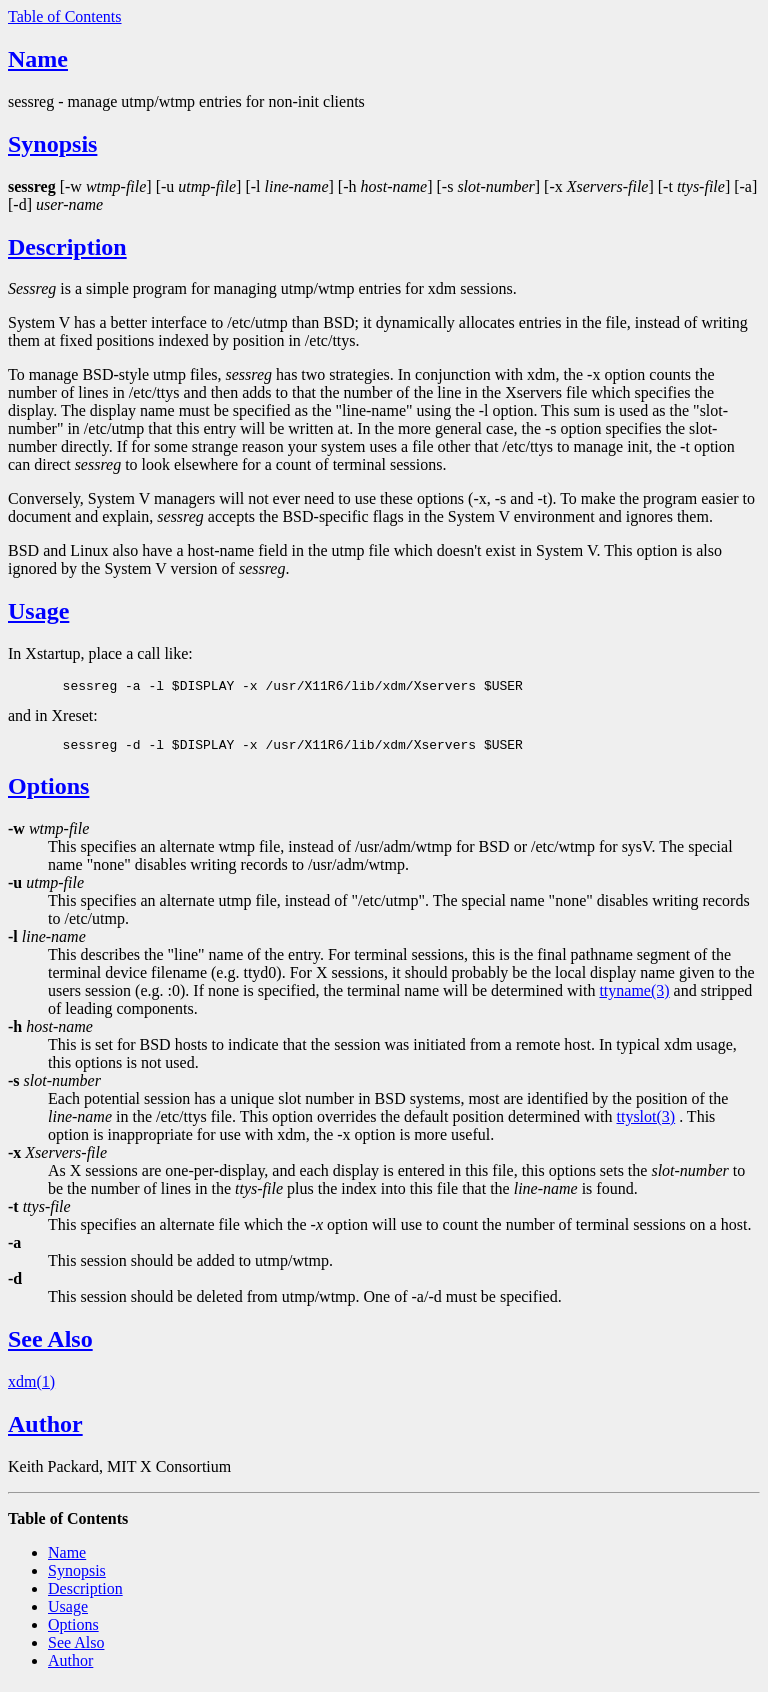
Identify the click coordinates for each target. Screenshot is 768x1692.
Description (67, 247)
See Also (50, 1345)
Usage (38, 611)
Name (38, 59)
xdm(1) (31, 1387)
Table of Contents (65, 16)
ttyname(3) (634, 996)
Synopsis (52, 144)
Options (48, 792)
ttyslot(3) (645, 1122)
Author (45, 1430)
